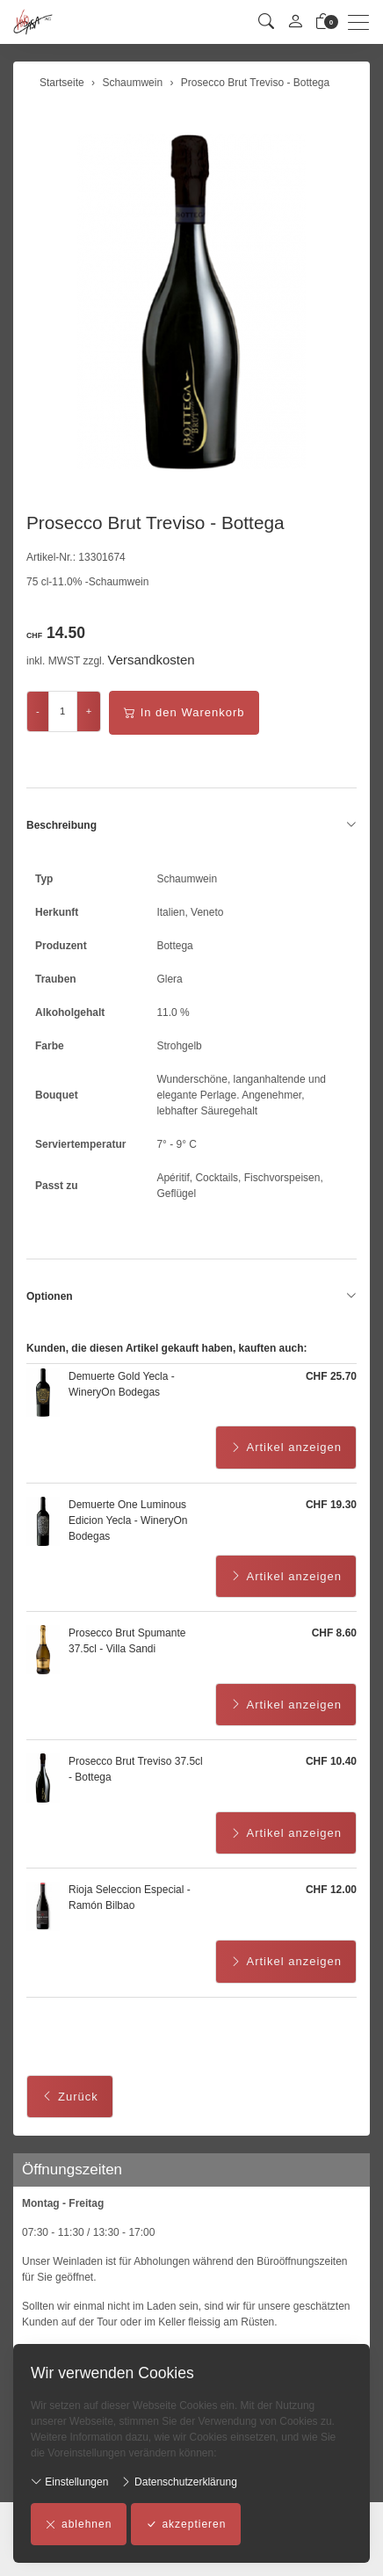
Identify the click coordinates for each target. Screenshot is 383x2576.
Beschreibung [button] (191, 825)
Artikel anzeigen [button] (286, 1447)
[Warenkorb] (323, 22)
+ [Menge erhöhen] (89, 711)
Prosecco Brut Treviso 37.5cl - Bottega (136, 1769)
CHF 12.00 (331, 1889)
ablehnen (79, 2524)
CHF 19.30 (331, 1504)
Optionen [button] (191, 1296)
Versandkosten (150, 659)
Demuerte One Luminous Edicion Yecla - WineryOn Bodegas (128, 1520)
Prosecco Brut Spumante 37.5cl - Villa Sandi (127, 1641)
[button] (266, 22)
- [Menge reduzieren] (38, 711)
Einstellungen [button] (69, 2481)
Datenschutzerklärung (178, 2481)
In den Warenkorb (184, 713)
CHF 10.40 (331, 1761)
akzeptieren (186, 2524)
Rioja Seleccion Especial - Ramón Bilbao (130, 1897)
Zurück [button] (69, 2097)
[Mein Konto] (295, 22)
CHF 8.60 (334, 1633)
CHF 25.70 (331, 1376)
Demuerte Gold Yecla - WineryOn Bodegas (122, 1384)
